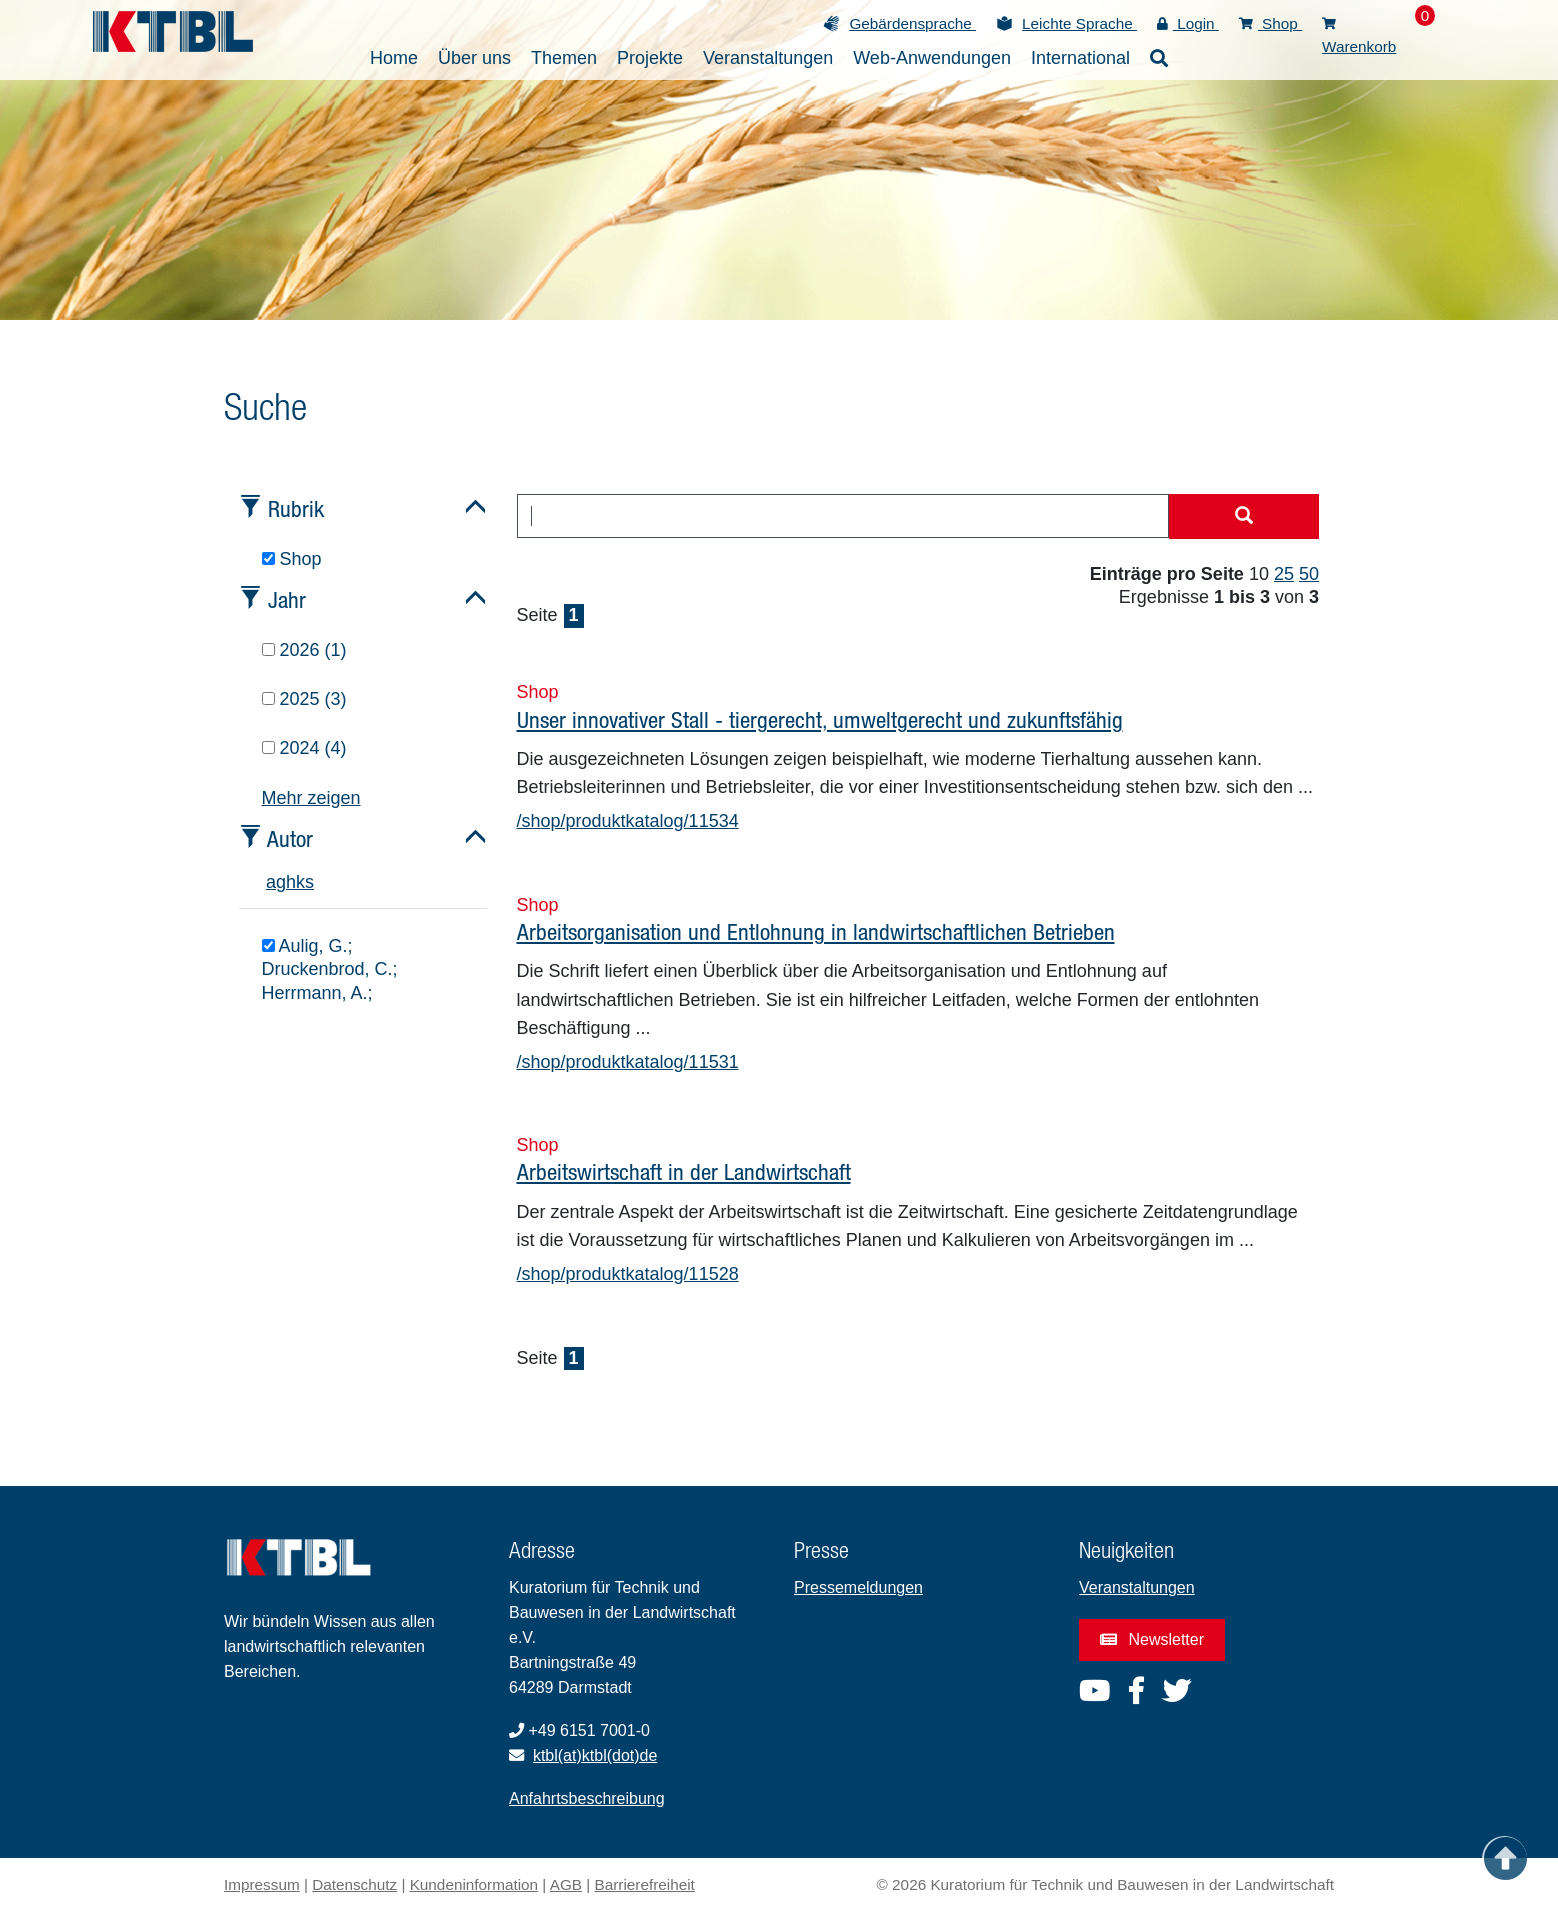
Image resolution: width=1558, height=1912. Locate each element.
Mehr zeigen (311, 798)
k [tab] (300, 882)
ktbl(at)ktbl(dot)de (595, 1755)
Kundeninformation (474, 1884)
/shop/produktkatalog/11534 (628, 821)
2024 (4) (304, 748)
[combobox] (843, 516)
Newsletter (1152, 1639)
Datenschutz (354, 1884)
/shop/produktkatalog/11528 (628, 1274)
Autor (290, 838)
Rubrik (296, 508)
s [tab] (309, 882)
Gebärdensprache (912, 23)
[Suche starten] (1244, 517)
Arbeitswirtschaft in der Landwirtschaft (684, 1171)
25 (1284, 574)
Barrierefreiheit (645, 1884)
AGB (566, 1884)
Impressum (262, 1884)
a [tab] (271, 882)
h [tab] (291, 882)
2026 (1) (304, 650)
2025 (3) (304, 699)
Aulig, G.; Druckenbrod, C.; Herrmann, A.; (330, 969)
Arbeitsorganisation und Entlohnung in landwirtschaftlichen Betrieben (816, 931)
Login (1188, 23)
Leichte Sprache (1079, 23)
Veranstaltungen (1137, 1587)
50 (1309, 574)
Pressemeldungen (858, 1587)
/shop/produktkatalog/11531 (628, 1062)
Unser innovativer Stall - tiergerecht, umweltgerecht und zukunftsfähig (820, 719)
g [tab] (281, 882)
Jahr (287, 599)
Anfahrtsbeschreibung (587, 1798)
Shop (1270, 23)
